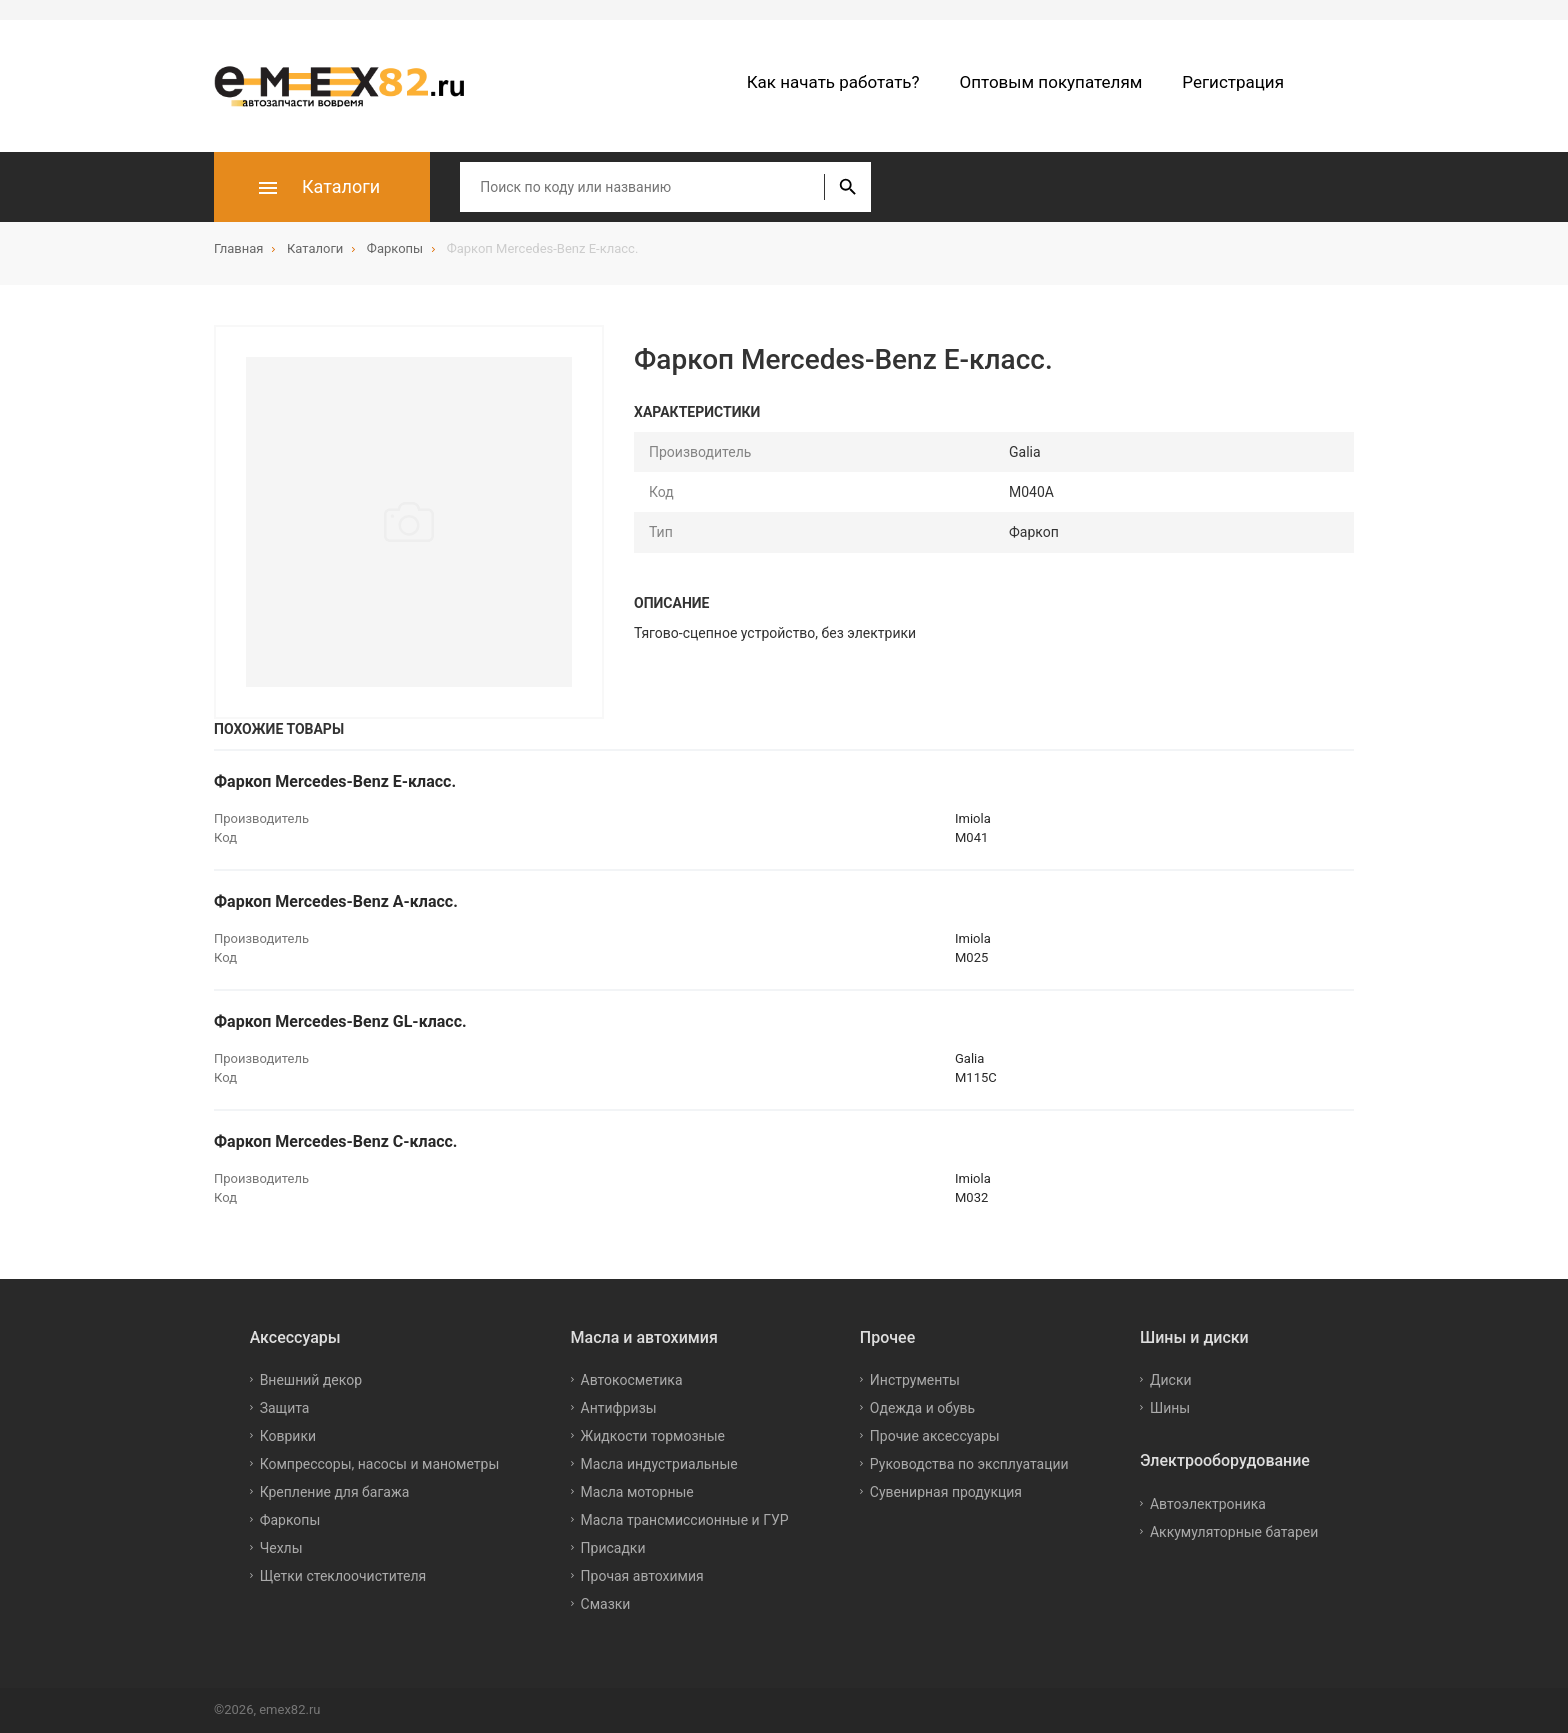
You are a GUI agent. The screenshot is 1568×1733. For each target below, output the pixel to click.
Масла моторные (637, 1492)
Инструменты (915, 1380)
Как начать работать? (833, 82)
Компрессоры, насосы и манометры (380, 1464)
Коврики (288, 1436)
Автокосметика (632, 1380)
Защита (285, 1408)
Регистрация (1233, 82)
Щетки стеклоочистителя (343, 1576)
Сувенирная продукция (946, 1492)
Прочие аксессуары (935, 1436)
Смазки (606, 1604)
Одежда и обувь (922, 1408)
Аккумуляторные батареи (1234, 1532)
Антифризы (619, 1408)
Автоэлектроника (1208, 1504)
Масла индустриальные (659, 1464)
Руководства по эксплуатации (969, 1464)
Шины (1170, 1408)
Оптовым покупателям (1051, 82)
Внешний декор (311, 1380)
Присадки (613, 1548)
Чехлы (281, 1548)
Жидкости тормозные (653, 1436)
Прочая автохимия (642, 1576)
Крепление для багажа (335, 1492)
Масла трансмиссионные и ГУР (685, 1520)
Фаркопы (290, 1520)
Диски (1171, 1380)
